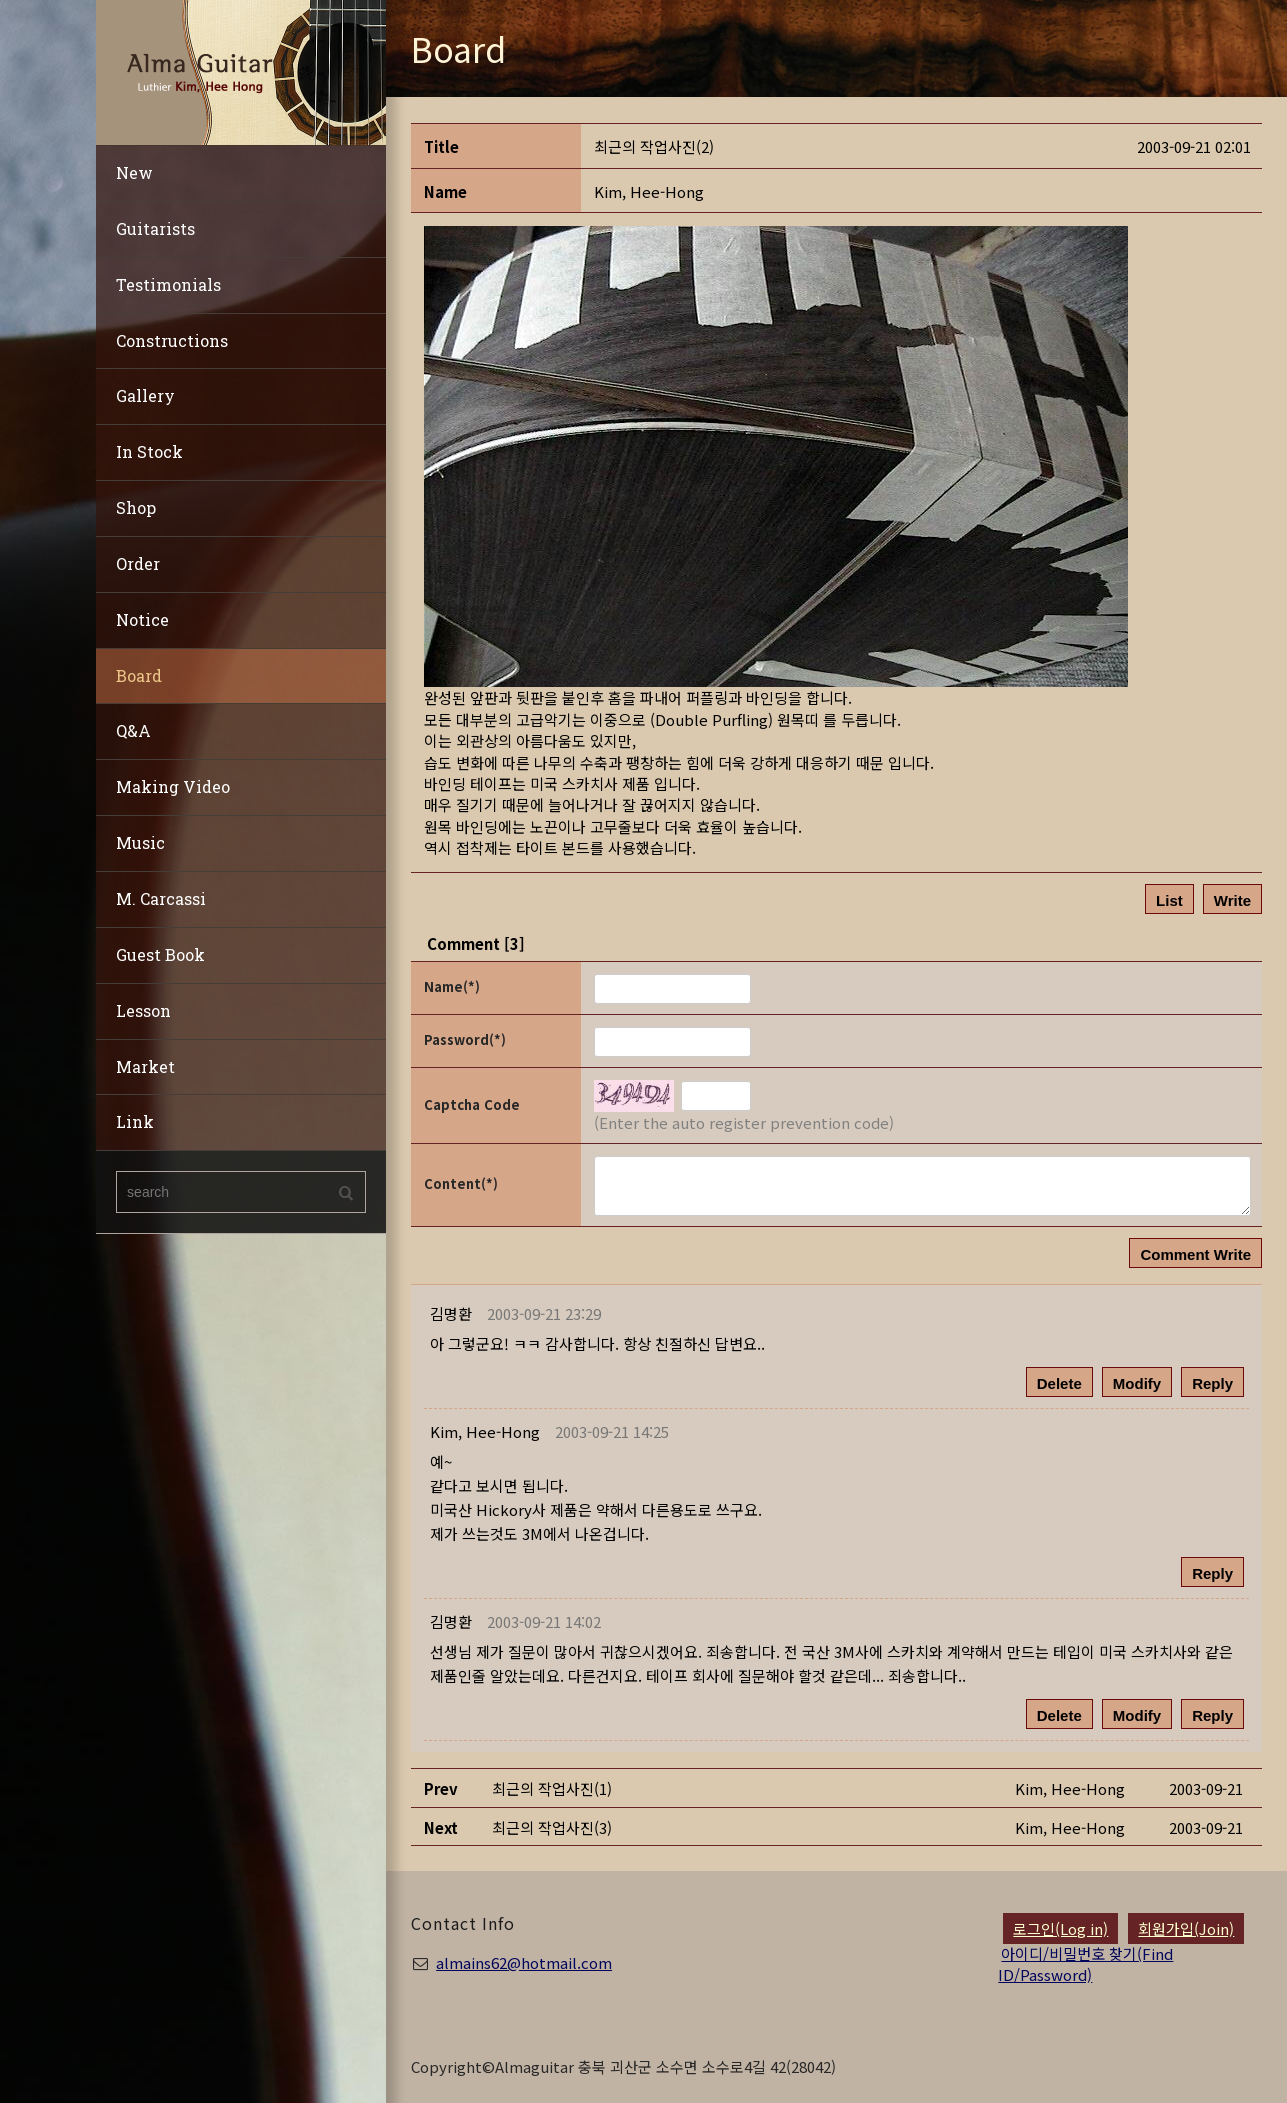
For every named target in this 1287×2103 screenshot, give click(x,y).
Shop (136, 507)
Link (135, 1121)
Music (140, 842)
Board (139, 675)
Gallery (145, 395)
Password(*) (465, 1039)
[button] (649, 191)
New (134, 172)
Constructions (172, 340)
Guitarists (155, 228)
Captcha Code (472, 1104)
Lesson (143, 1010)
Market (145, 1066)
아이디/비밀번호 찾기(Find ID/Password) (1085, 1964)
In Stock (149, 451)
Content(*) (461, 1183)
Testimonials (168, 284)
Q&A (133, 730)
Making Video (173, 786)
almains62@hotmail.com (524, 1962)
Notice (142, 619)
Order (138, 563)
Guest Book (160, 954)
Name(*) (452, 986)
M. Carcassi (161, 898)
